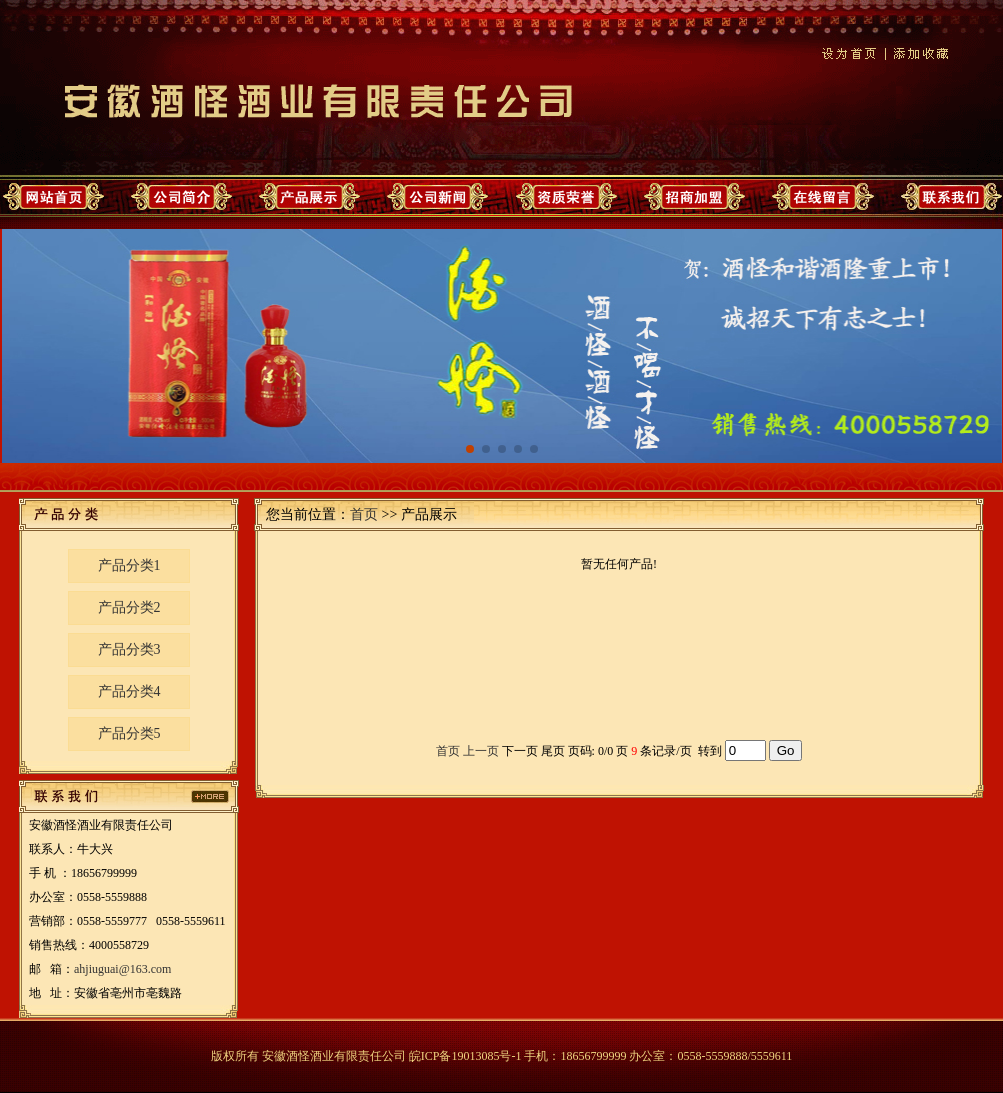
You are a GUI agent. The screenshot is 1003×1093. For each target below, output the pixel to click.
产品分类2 (129, 607)
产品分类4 (129, 691)
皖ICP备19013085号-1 (465, 1056)
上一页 (481, 751)
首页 (364, 514)
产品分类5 (129, 733)
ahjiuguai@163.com (122, 969)
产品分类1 (129, 565)
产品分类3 (129, 649)
